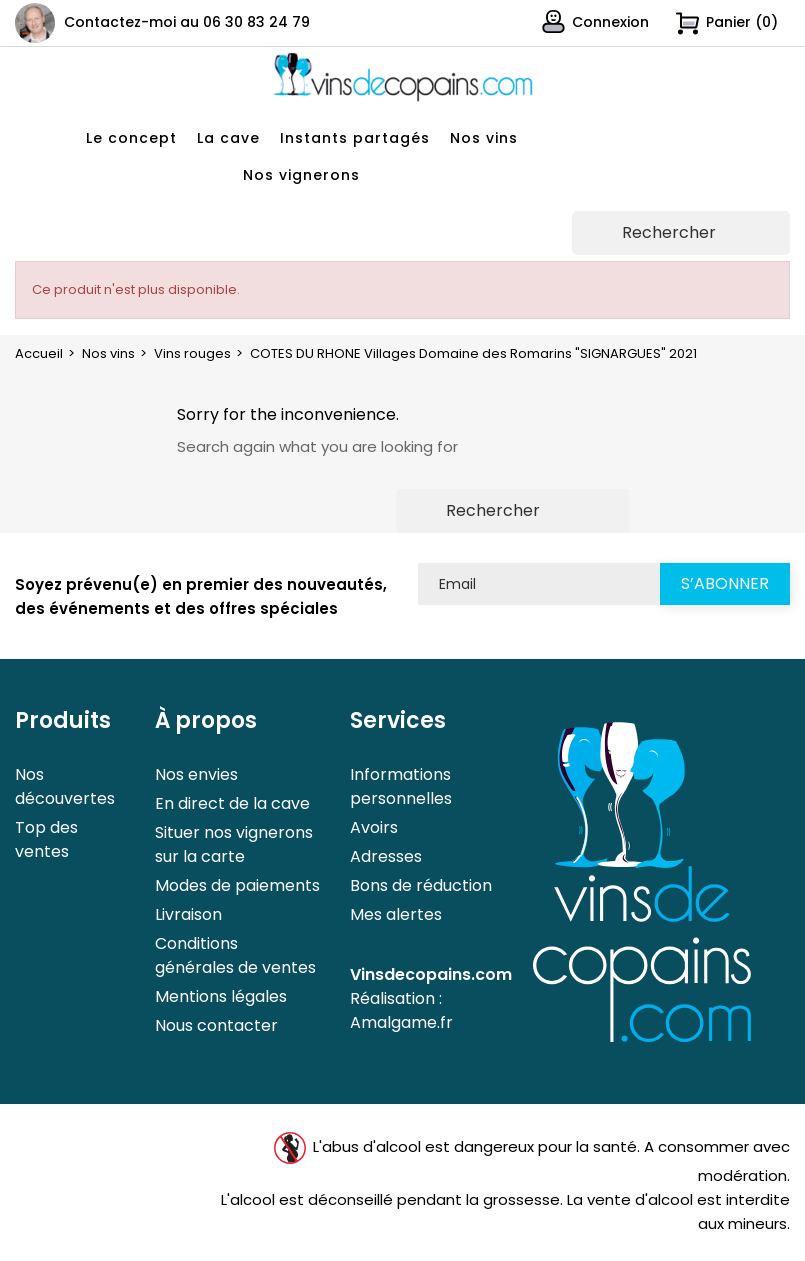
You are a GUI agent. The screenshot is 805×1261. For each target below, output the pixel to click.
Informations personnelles (401, 786)
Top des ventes (46, 839)
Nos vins (484, 138)
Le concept (131, 138)
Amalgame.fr (401, 1022)
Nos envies (196, 774)
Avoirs (374, 827)
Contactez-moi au (187, 22)
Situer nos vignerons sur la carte (234, 844)
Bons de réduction (421, 885)
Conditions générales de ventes (235, 955)
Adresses (386, 856)
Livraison (188, 914)
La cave (228, 138)
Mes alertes (396, 914)
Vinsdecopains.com (431, 974)
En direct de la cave (232, 803)
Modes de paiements (237, 885)
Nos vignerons (301, 175)
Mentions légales (221, 996)
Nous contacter (216, 1025)
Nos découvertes (65, 786)
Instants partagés (355, 138)
